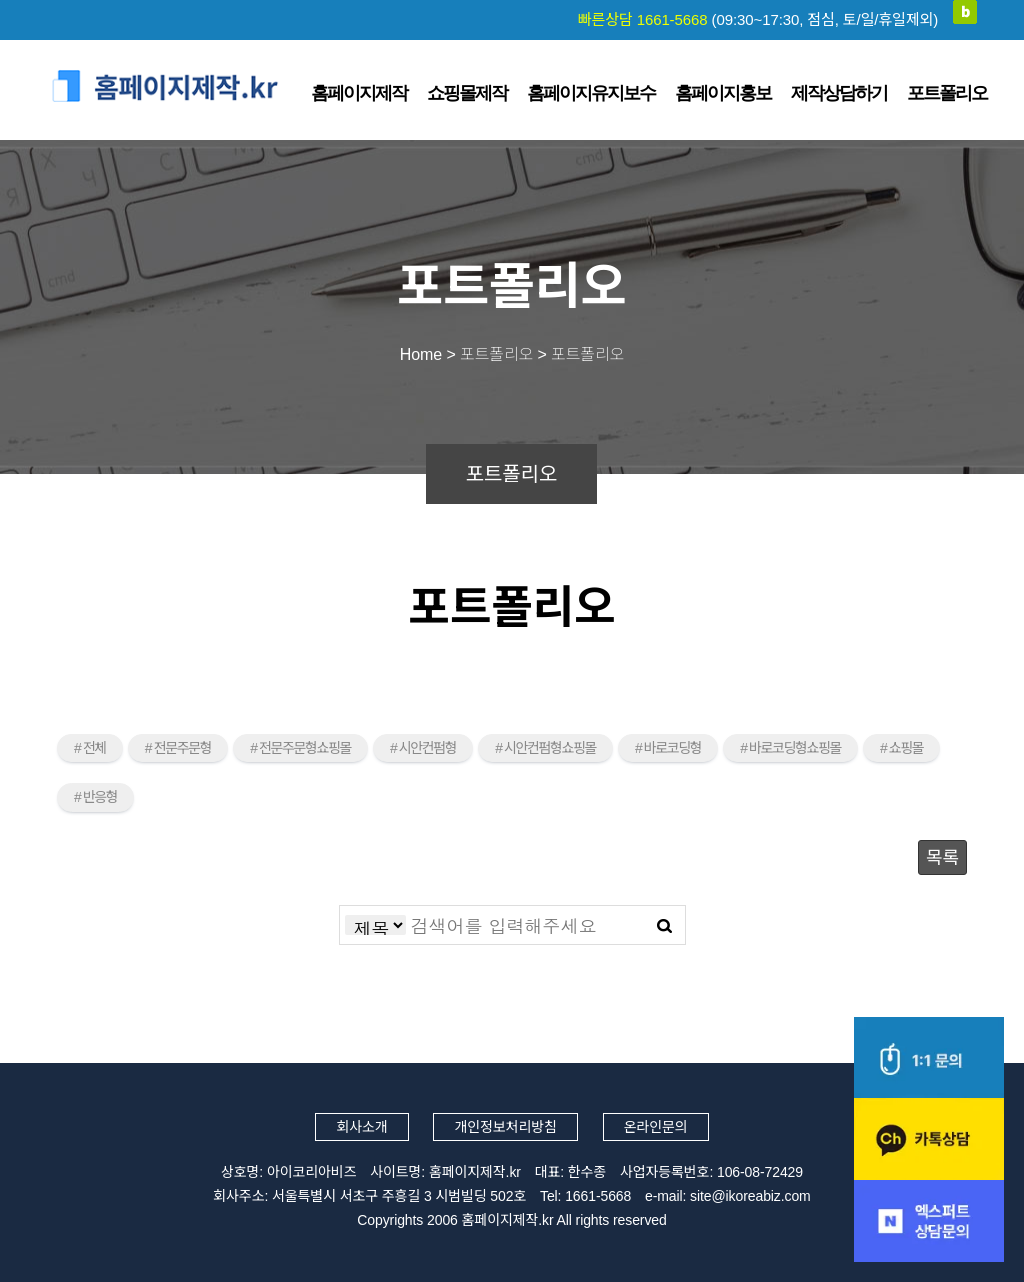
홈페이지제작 (359, 93)
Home (421, 354)
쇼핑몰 (906, 748)
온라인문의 (656, 1127)
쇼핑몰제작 (467, 93)
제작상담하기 (839, 93)
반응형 (100, 797)
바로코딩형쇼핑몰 (795, 748)
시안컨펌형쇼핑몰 (550, 748)
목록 (942, 858)
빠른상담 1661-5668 (758, 19)
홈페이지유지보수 (591, 93)
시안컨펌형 (427, 748)
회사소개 (361, 1127)
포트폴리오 (947, 93)
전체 (94, 748)
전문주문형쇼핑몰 (305, 748)
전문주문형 (182, 748)
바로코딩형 (672, 748)
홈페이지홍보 (723, 93)
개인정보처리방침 (505, 1127)
